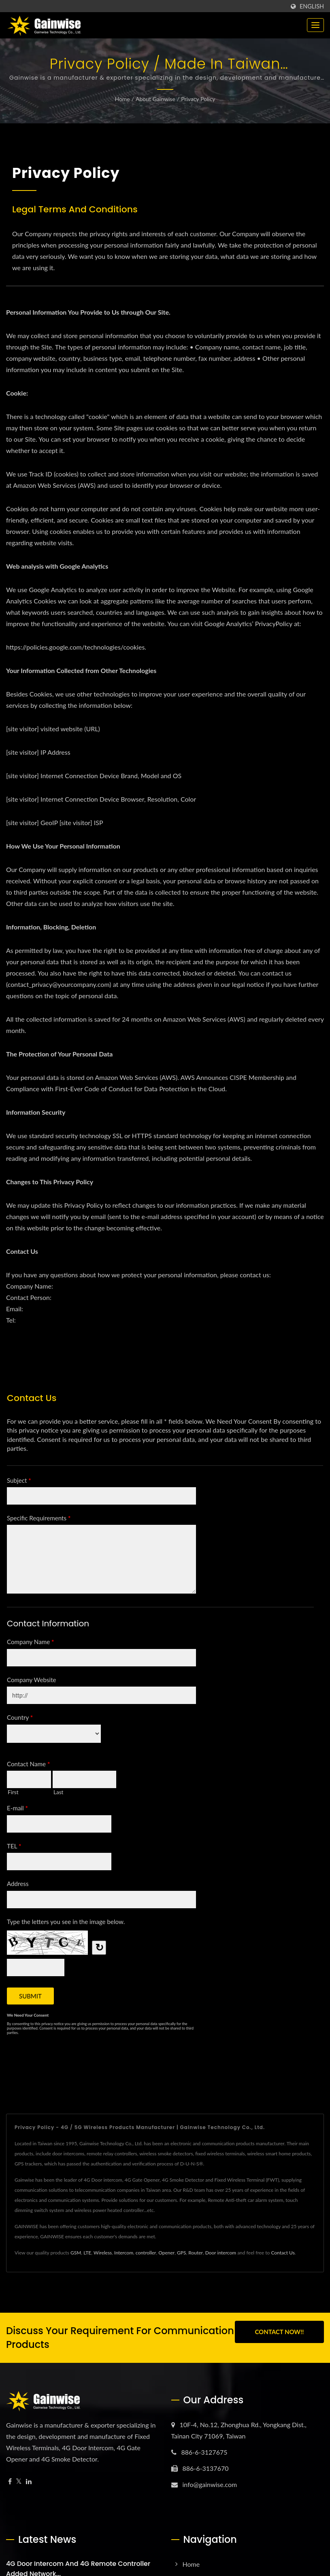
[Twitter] (19, 2481)
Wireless (103, 2253)
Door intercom (220, 2253)
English (312, 6)
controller (146, 2253)
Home (122, 98)
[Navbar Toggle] (315, 25)
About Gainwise (155, 98)
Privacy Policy (198, 98)
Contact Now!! (279, 2331)
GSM (75, 2253)
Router (195, 2253)
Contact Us (282, 2253)
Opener (166, 2253)
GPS (181, 2253)
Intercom (123, 2253)
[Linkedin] (29, 2481)
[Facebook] (10, 2481)
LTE (87, 2253)
